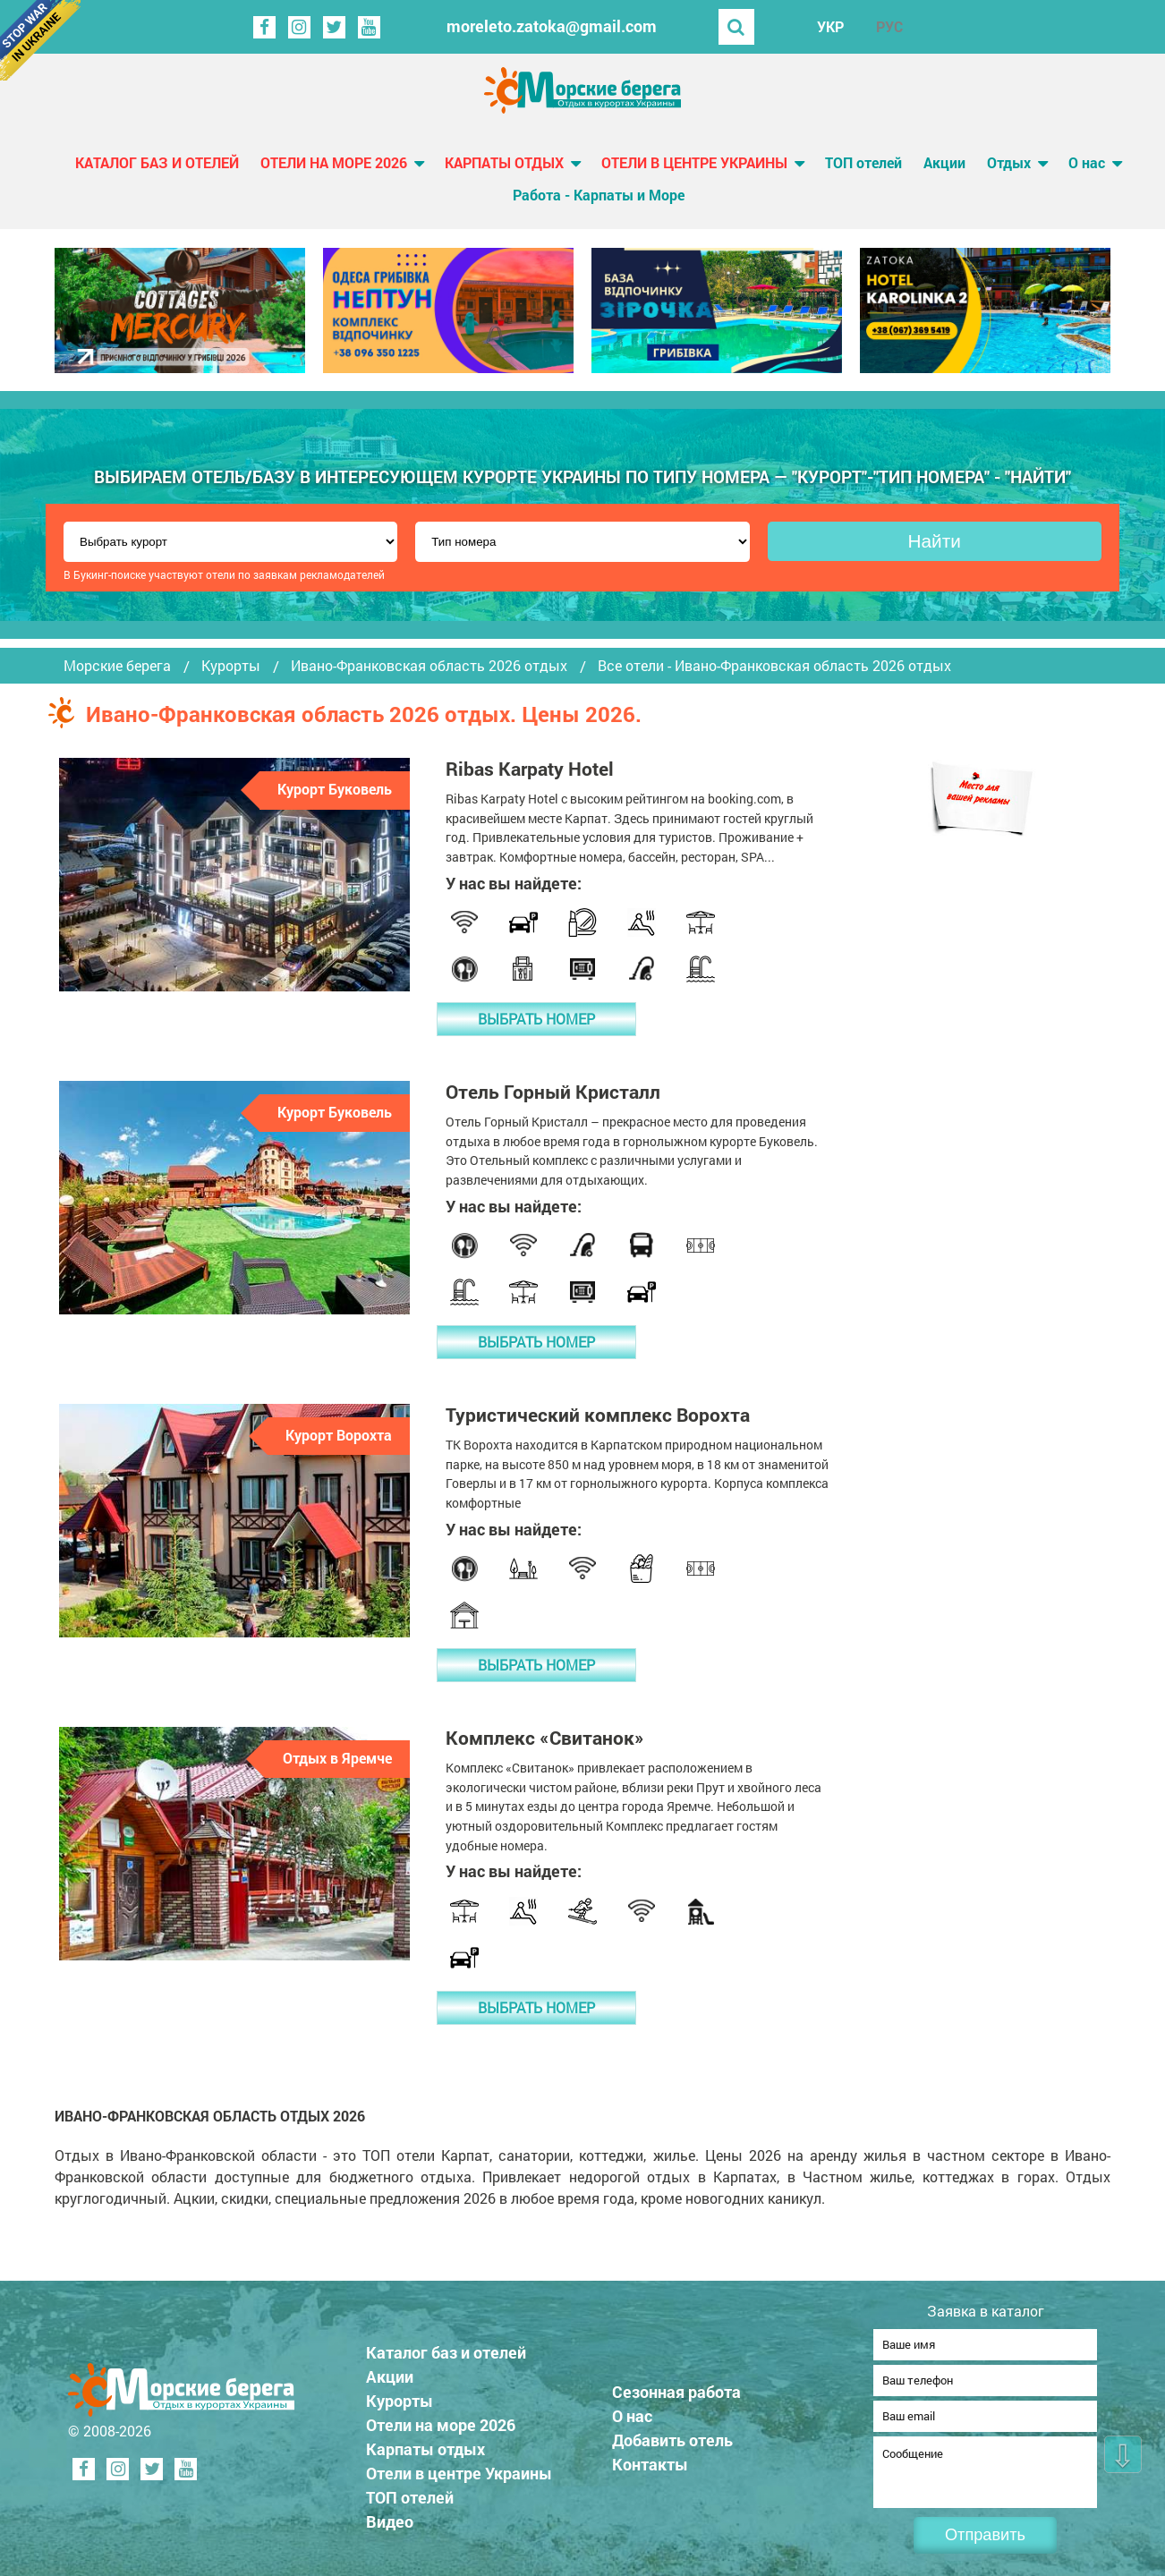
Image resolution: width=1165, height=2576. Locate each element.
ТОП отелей (863, 162)
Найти (934, 541)
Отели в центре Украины (694, 162)
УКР (830, 26)
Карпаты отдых (504, 162)
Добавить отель (678, 2434)
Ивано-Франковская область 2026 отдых (429, 666)
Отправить (985, 2535)
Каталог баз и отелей (157, 162)
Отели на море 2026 (333, 162)
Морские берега (117, 666)
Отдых (1009, 162)
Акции (944, 162)
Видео (396, 2516)
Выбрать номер (536, 1018)
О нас (1086, 162)
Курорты (230, 666)
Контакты (656, 2459)
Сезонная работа (682, 2386)
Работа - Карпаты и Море (599, 194)
